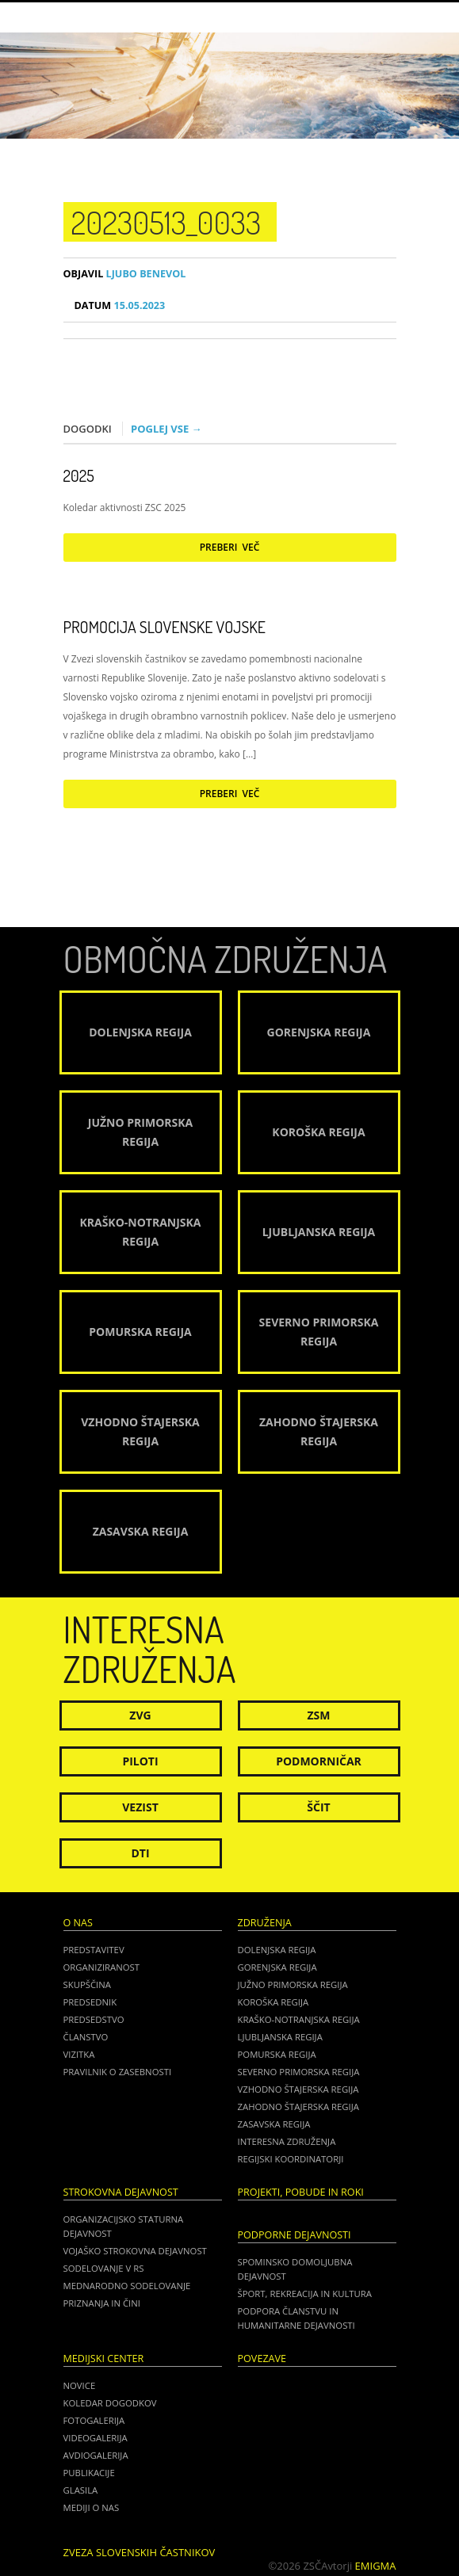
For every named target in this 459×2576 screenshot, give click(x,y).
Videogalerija (95, 2438)
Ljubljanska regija (280, 2037)
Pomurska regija (277, 2054)
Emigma (375, 2566)
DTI (140, 1852)
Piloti (140, 1761)
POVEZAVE (262, 2358)
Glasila (80, 2490)
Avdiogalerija (95, 2455)
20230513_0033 (166, 222)
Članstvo (86, 2037)
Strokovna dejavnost (120, 2192)
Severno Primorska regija (299, 2072)
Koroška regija (273, 2002)
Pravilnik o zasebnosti (117, 2072)
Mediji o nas (91, 2507)
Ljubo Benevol (124, 273)
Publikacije (89, 2473)
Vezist (140, 1807)
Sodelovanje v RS (103, 2268)
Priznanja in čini (101, 2303)
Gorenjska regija (277, 1967)
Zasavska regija (274, 2124)
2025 (78, 475)
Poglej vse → (166, 429)
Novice (79, 2385)
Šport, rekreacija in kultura (305, 2293)
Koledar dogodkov (110, 2403)
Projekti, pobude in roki (301, 2192)
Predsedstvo (93, 2019)
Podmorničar (318, 1761)
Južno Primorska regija (293, 1984)
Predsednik (90, 2002)
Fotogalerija (94, 2420)
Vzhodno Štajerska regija (298, 2089)
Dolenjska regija (277, 1950)
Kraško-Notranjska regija (299, 2019)
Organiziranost (101, 1967)
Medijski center (103, 2358)
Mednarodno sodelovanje (127, 2286)
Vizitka (79, 2054)
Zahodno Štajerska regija (298, 2106)
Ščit (318, 1807)
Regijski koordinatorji (291, 2159)
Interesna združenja (287, 2141)
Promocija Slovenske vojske (164, 626)
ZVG (140, 1715)
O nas (78, 1922)
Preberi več (230, 547)
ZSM (318, 1715)
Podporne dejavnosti (294, 2235)
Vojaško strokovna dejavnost (135, 2251)
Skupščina (87, 1984)
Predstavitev (93, 1950)
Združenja (265, 1922)
